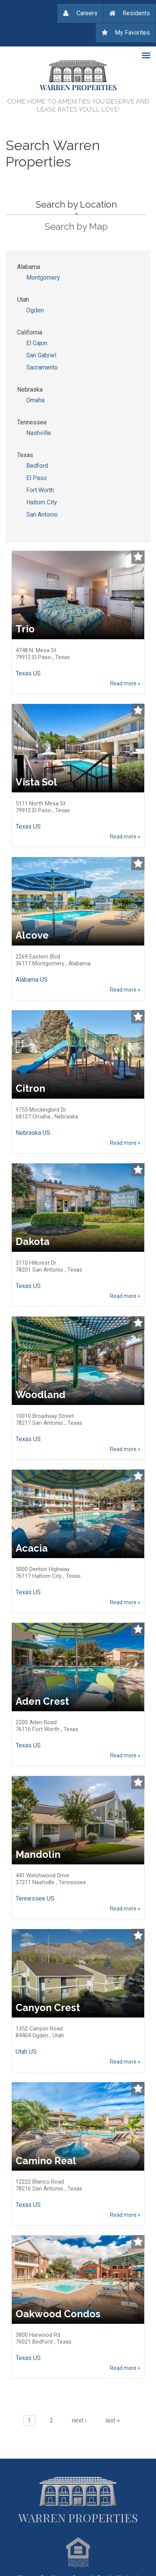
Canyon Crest (48, 2007)
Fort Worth (40, 490)
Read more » (125, 683)
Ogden (35, 310)
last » (112, 2420)
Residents (136, 13)
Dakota (32, 1241)
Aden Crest (42, 1701)
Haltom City (41, 502)
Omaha (35, 400)
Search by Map (76, 226)
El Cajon (36, 343)
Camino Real (46, 2160)
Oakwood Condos (58, 2314)
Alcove (32, 935)
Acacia (32, 1548)
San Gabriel (41, 355)
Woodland (40, 1394)
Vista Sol (36, 782)
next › (79, 2420)
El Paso (36, 478)
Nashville (38, 433)
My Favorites (132, 32)
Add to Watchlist (138, 557)
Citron (30, 1088)
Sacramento (42, 367)
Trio (25, 629)
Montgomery (43, 277)
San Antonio (42, 514)
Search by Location (91, 203)
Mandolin (38, 1854)
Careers (86, 13)
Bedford (37, 465)
